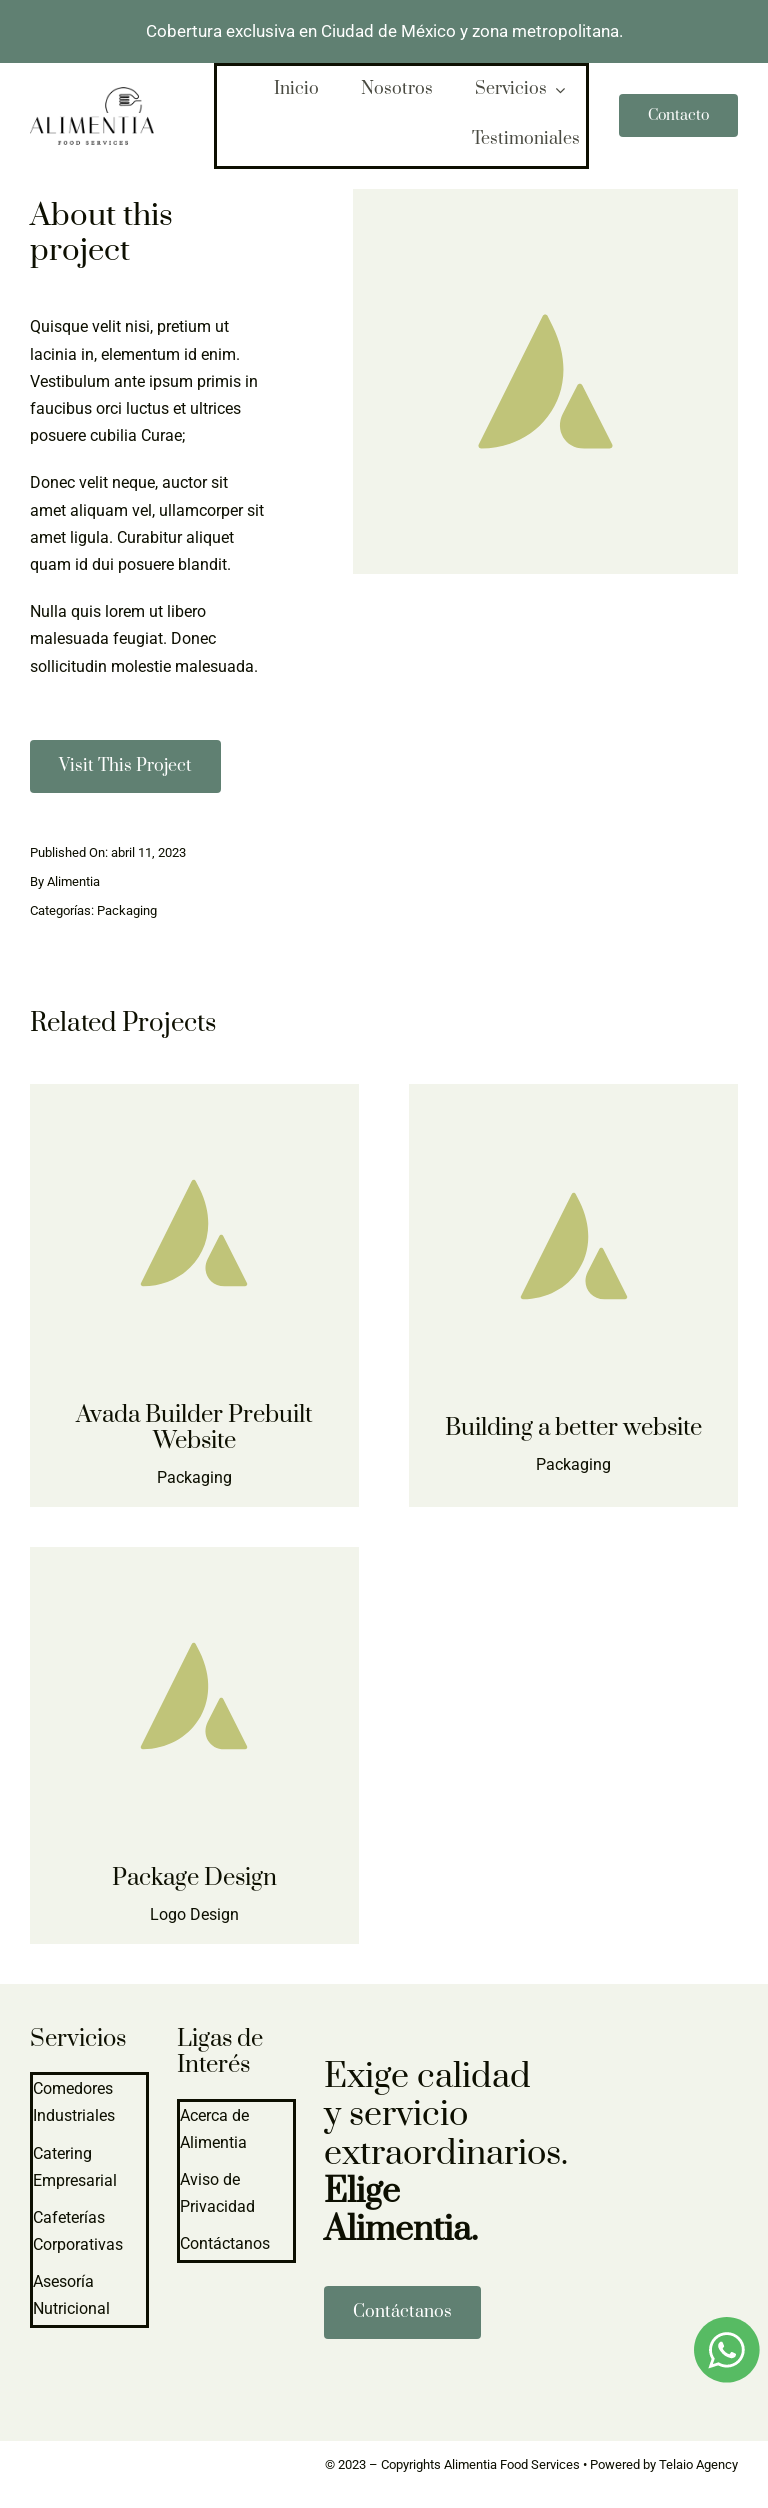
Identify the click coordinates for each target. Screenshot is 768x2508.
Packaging (127, 910)
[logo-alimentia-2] (92, 94)
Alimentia (73, 881)
